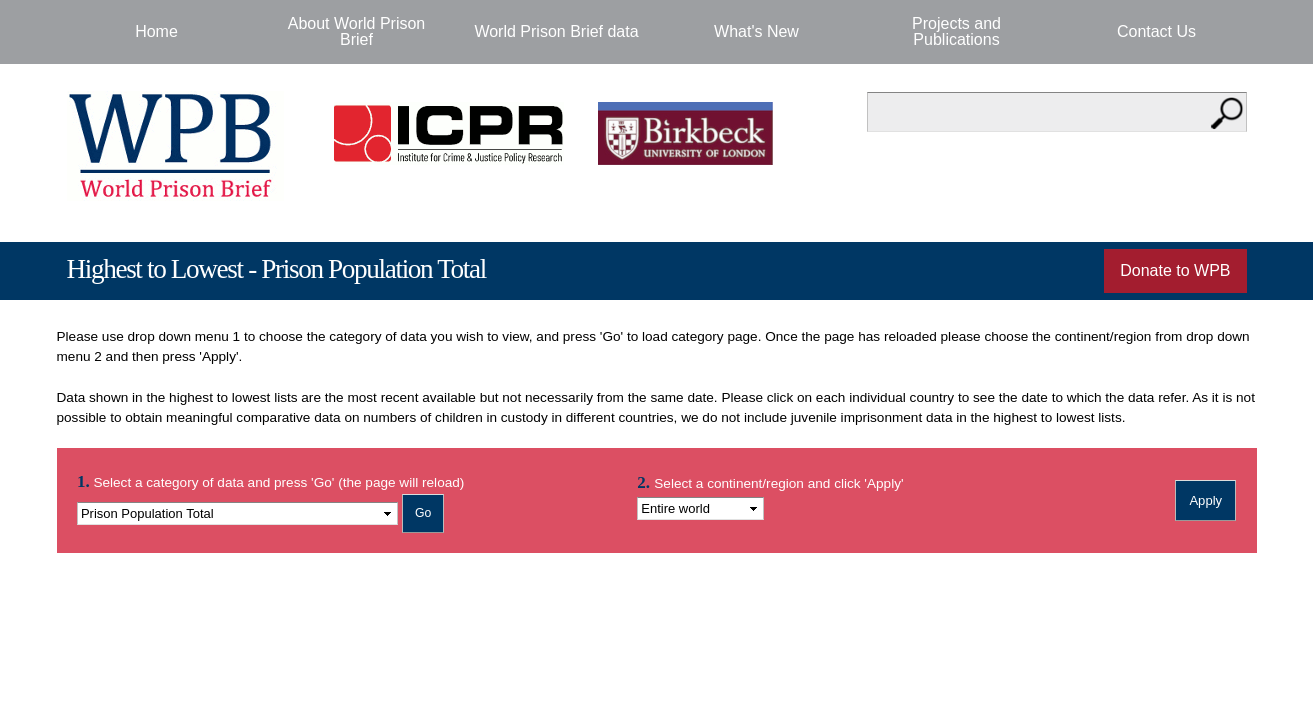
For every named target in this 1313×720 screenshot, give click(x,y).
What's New (756, 31)
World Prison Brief (175, 146)
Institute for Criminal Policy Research (453, 133)
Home (156, 31)
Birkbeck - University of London (698, 133)
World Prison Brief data (556, 31)
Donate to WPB (1175, 270)
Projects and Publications (956, 31)
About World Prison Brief (357, 31)
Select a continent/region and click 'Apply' (778, 483)
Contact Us (1156, 31)
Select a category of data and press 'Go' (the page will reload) (270, 481)
